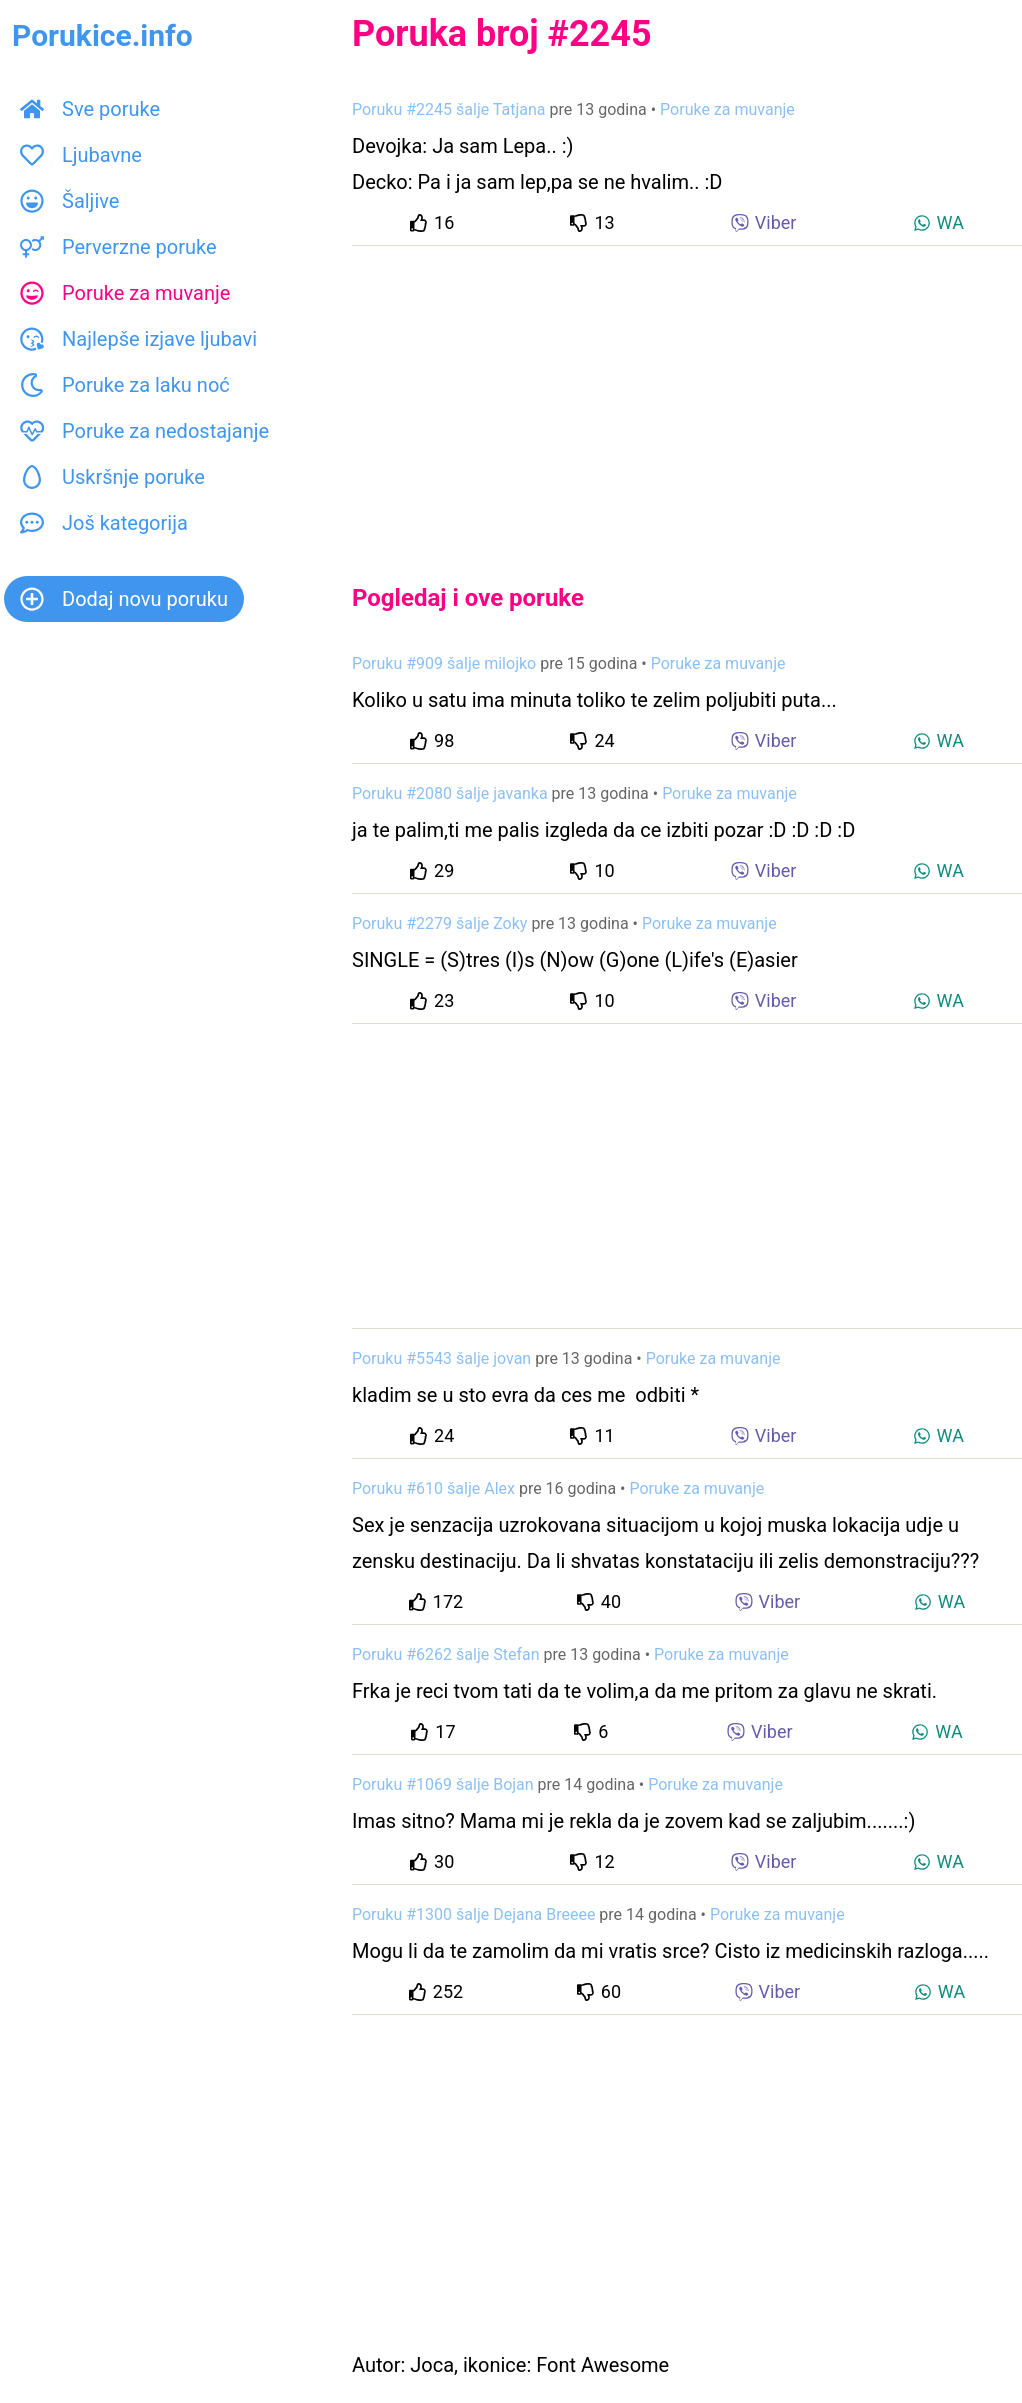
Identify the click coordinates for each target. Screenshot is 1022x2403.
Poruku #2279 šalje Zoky (439, 923)
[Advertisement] (687, 398)
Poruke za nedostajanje (144, 431)
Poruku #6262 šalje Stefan (446, 1654)
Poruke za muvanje (125, 293)
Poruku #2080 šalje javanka (450, 793)
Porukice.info (102, 35)
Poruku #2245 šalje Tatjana (449, 109)
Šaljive (69, 201)
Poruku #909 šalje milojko (444, 663)
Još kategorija (104, 523)
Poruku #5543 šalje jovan (441, 1358)
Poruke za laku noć (125, 385)
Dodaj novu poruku (124, 599)
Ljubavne (81, 155)
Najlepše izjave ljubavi (138, 339)
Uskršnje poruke (112, 477)
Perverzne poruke (118, 247)
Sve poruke (90, 109)
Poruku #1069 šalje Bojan (443, 1784)
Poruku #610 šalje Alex (433, 1488)
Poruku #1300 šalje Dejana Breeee (473, 1914)
